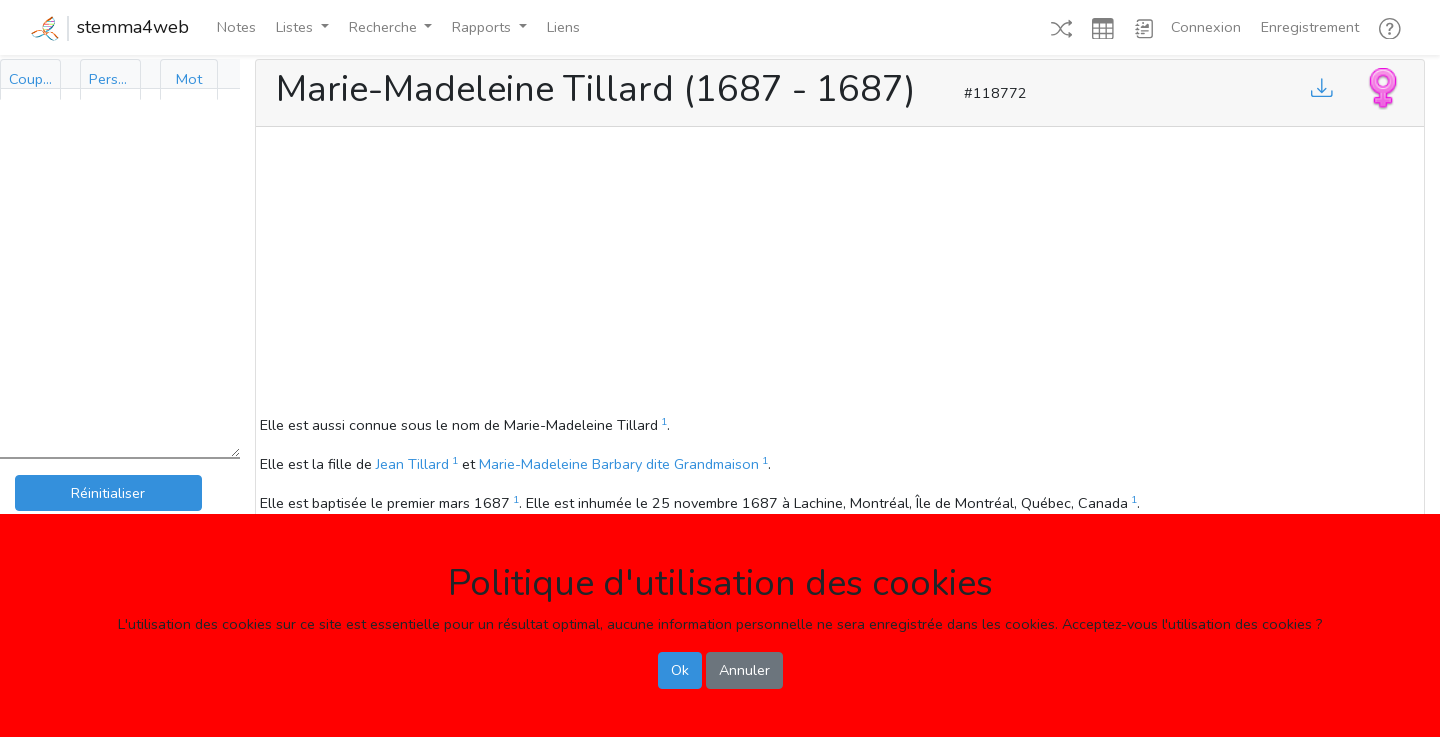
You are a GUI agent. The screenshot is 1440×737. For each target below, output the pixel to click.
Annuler (744, 670)
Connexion (1206, 27)
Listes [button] (296, 27)
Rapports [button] (483, 27)
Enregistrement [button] (1310, 27)
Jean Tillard (412, 464)
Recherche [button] (385, 27)
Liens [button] (563, 27)
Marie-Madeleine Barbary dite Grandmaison (619, 464)
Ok (680, 670)
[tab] (30, 79)
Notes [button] (236, 27)
